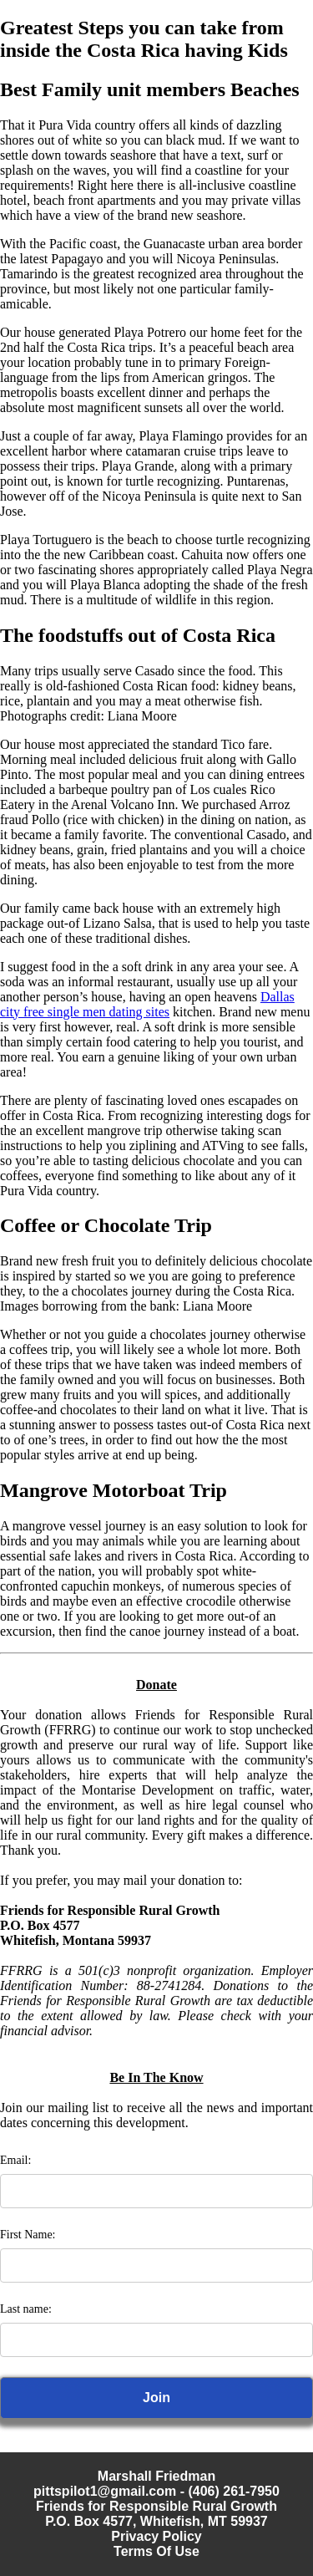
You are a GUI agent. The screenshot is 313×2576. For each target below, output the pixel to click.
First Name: (28, 2234)
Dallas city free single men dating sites (147, 1004)
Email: (15, 2160)
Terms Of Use (156, 2551)
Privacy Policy (156, 2536)
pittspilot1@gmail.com (104, 2491)
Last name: (26, 2309)
